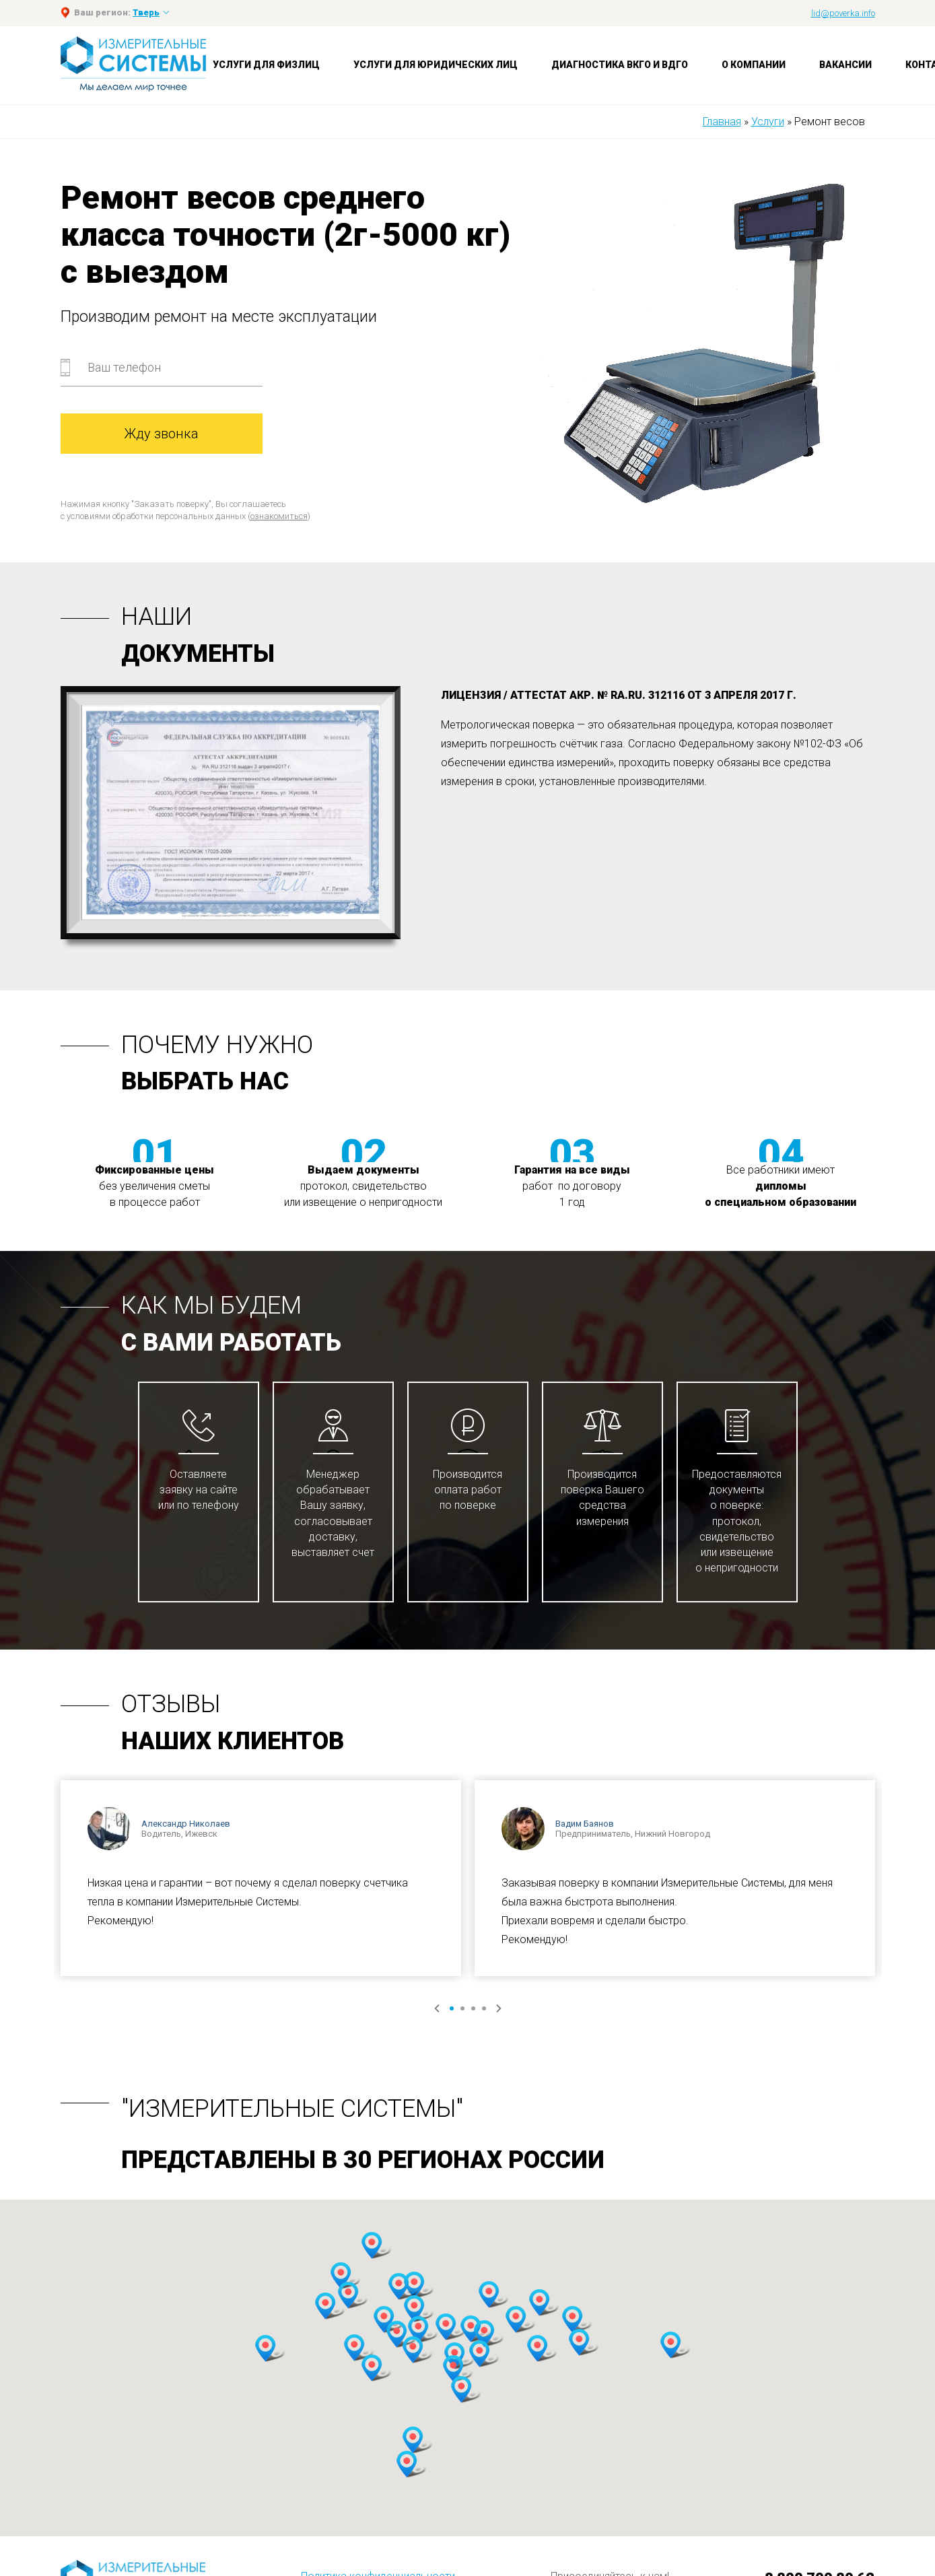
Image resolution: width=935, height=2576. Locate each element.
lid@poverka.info (843, 13)
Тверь (146, 12)
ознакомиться (279, 516)
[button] (340, 2275)
